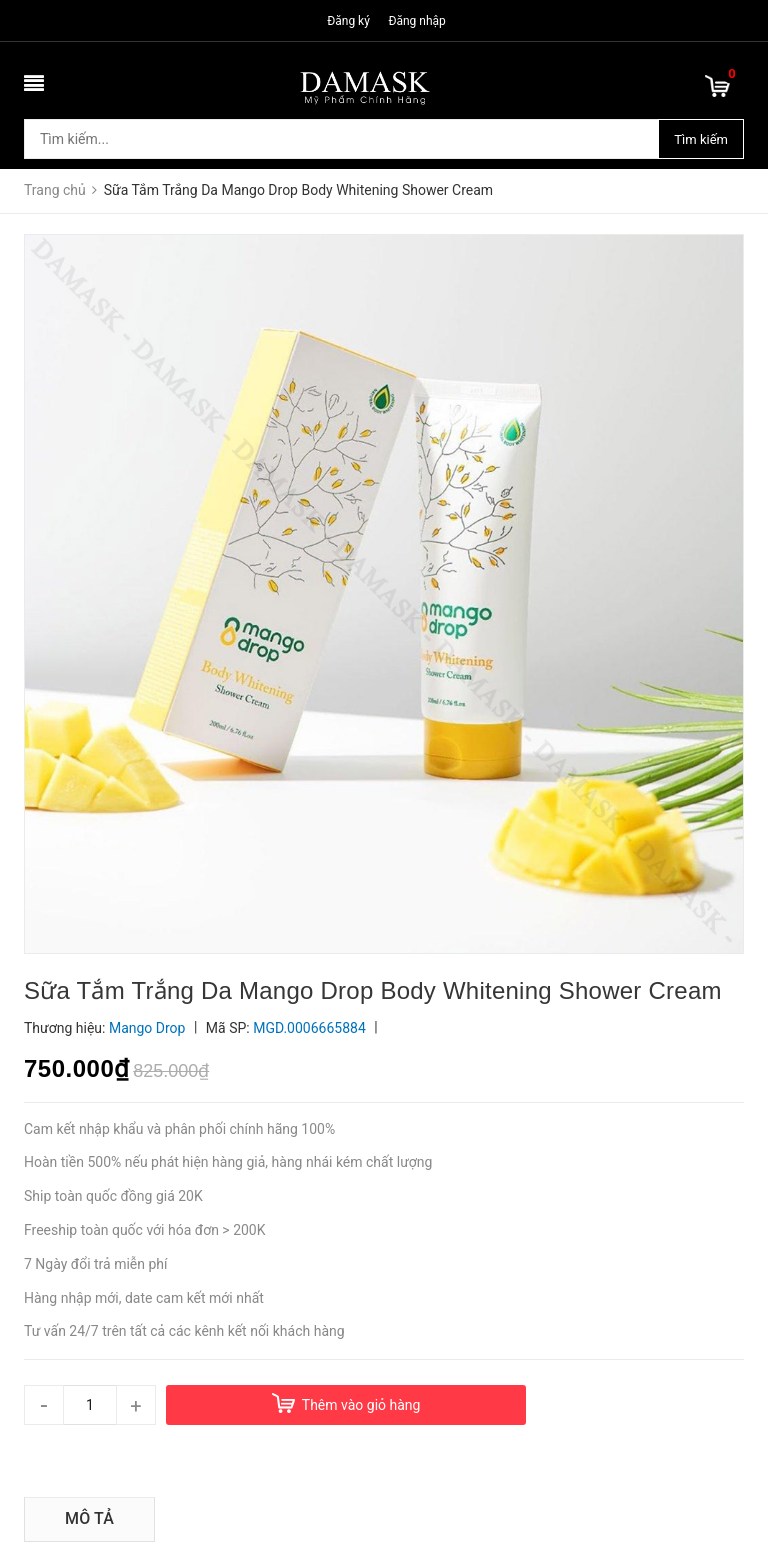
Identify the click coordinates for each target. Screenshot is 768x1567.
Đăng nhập (416, 21)
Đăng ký (348, 21)
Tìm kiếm (701, 139)
